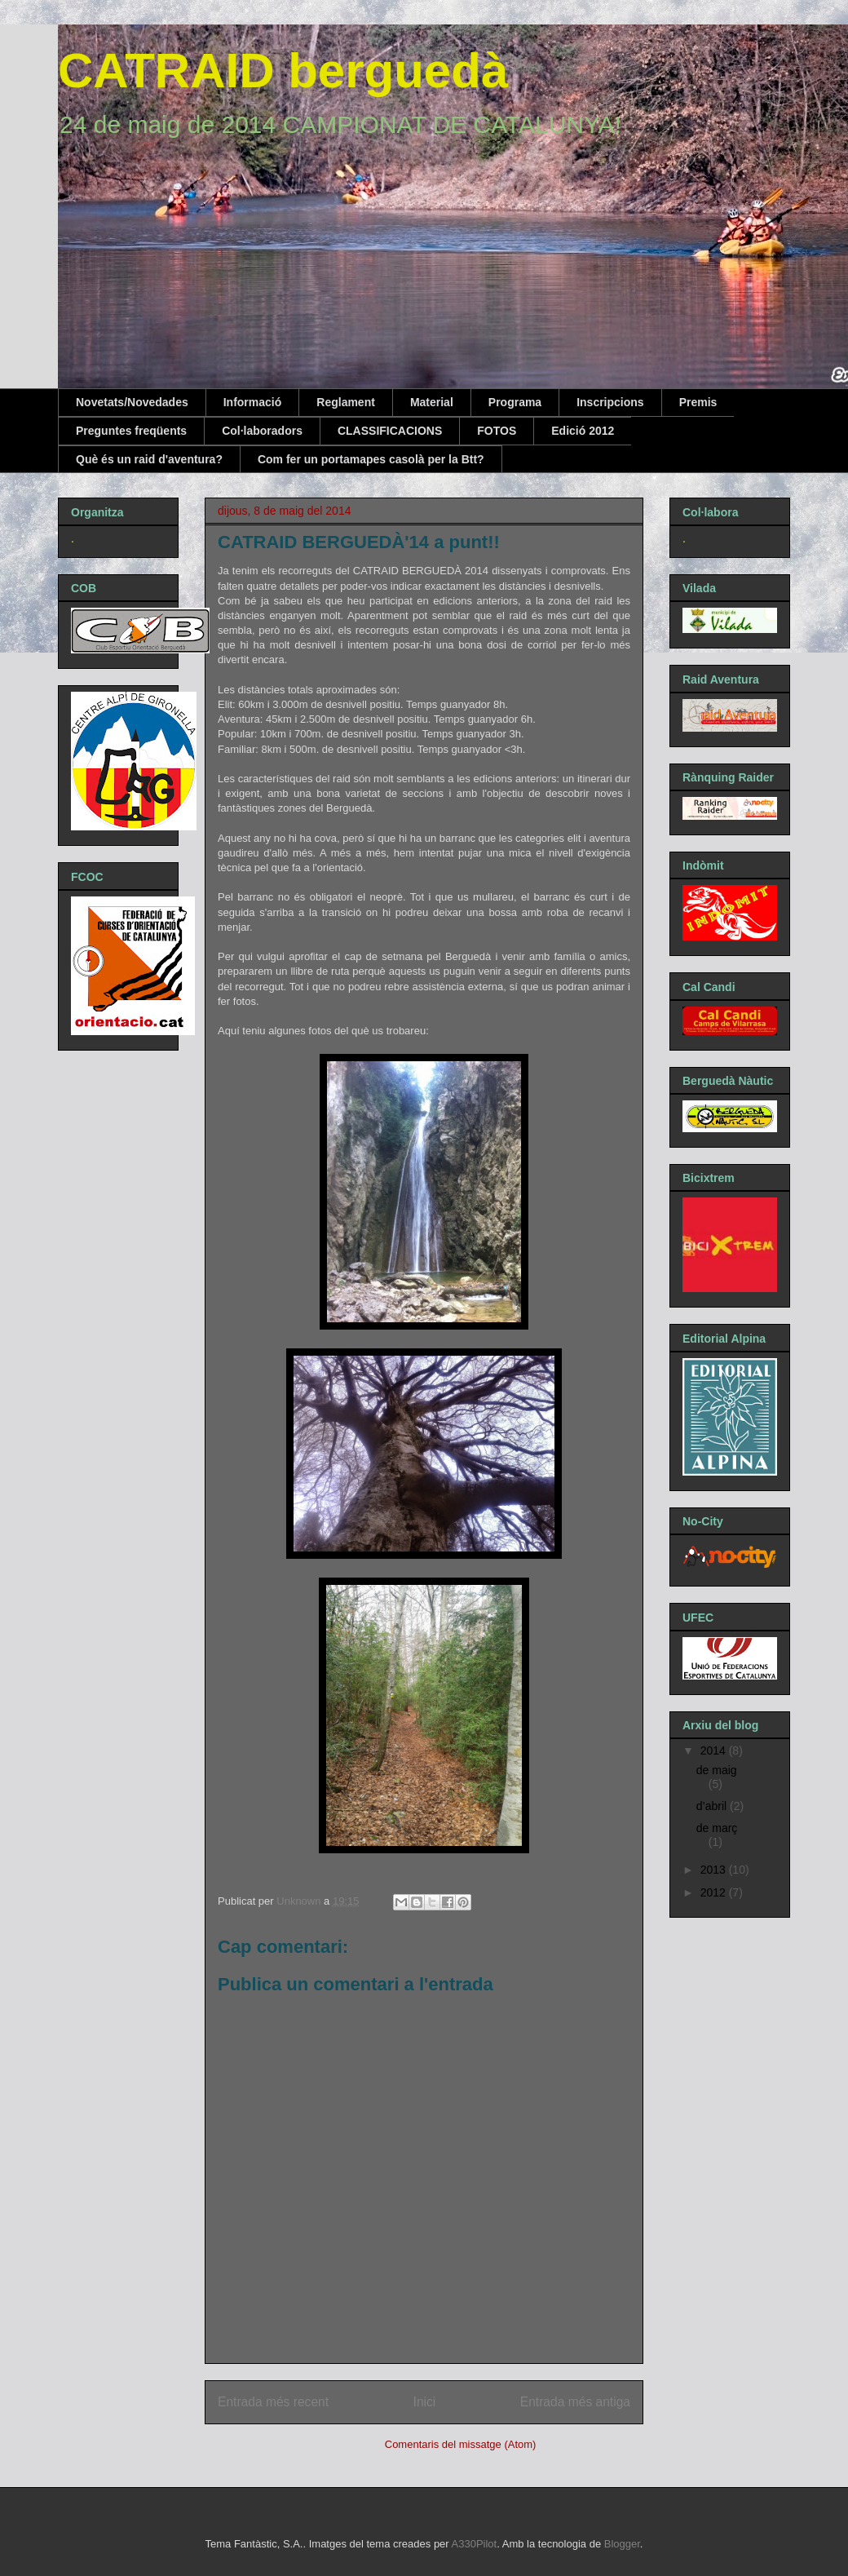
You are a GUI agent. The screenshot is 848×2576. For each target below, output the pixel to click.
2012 (714, 1892)
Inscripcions (609, 402)
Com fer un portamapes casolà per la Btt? (371, 459)
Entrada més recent (273, 2402)
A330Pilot (474, 2544)
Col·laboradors (262, 430)
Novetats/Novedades (132, 402)
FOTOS (496, 430)
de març (717, 1828)
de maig (716, 1770)
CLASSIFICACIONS (390, 430)
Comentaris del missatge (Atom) (461, 2444)
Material (431, 402)
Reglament (345, 402)
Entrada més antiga (575, 2402)
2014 (714, 1750)
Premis (698, 402)
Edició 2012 (582, 430)
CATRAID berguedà (283, 70)
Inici (424, 2402)
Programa (514, 402)
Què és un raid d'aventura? (149, 459)
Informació (252, 402)
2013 (714, 1869)
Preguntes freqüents (131, 430)
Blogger (622, 2544)
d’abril (713, 1805)
